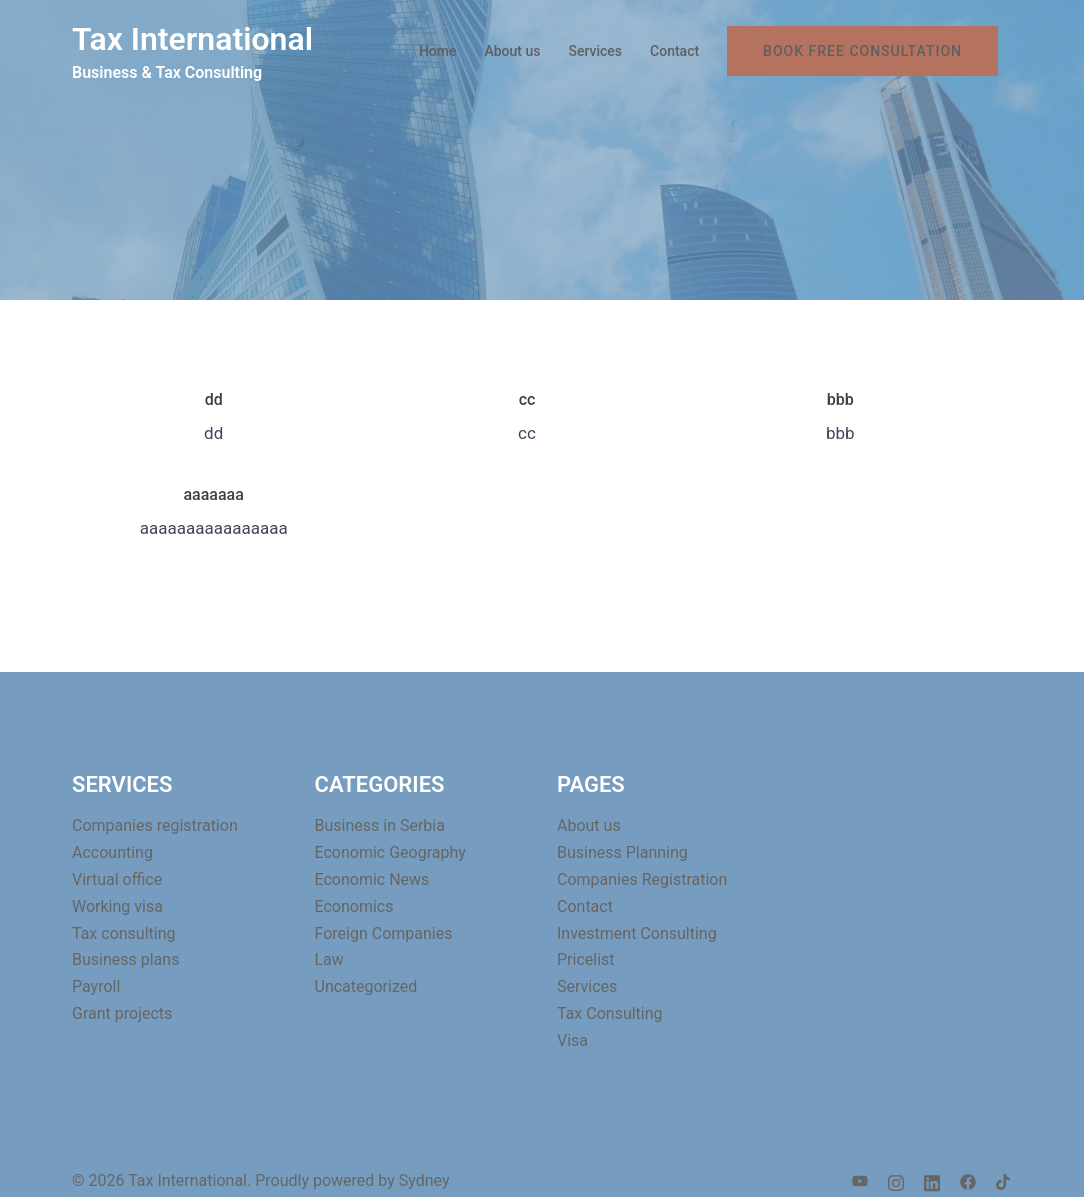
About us (512, 51)
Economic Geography (390, 852)
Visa (572, 1040)
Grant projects (122, 1013)
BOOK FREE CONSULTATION (862, 51)
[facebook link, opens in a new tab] (968, 1180)
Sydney (424, 1180)
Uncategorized (366, 986)
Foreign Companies (384, 933)
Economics (354, 906)
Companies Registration (642, 879)
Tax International (192, 39)
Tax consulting (124, 933)
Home (438, 51)
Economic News (372, 879)
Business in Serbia (380, 825)
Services (595, 51)
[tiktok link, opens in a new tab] (1004, 1180)
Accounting (112, 852)
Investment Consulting (637, 933)
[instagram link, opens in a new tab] (896, 1180)
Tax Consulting (610, 1013)
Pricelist (586, 959)
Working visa (117, 906)
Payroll (96, 986)
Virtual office (117, 879)
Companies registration (155, 825)
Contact (674, 51)
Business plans (125, 959)
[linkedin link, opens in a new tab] (932, 1180)
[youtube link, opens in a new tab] (860, 1180)
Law (329, 959)
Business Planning (622, 852)
